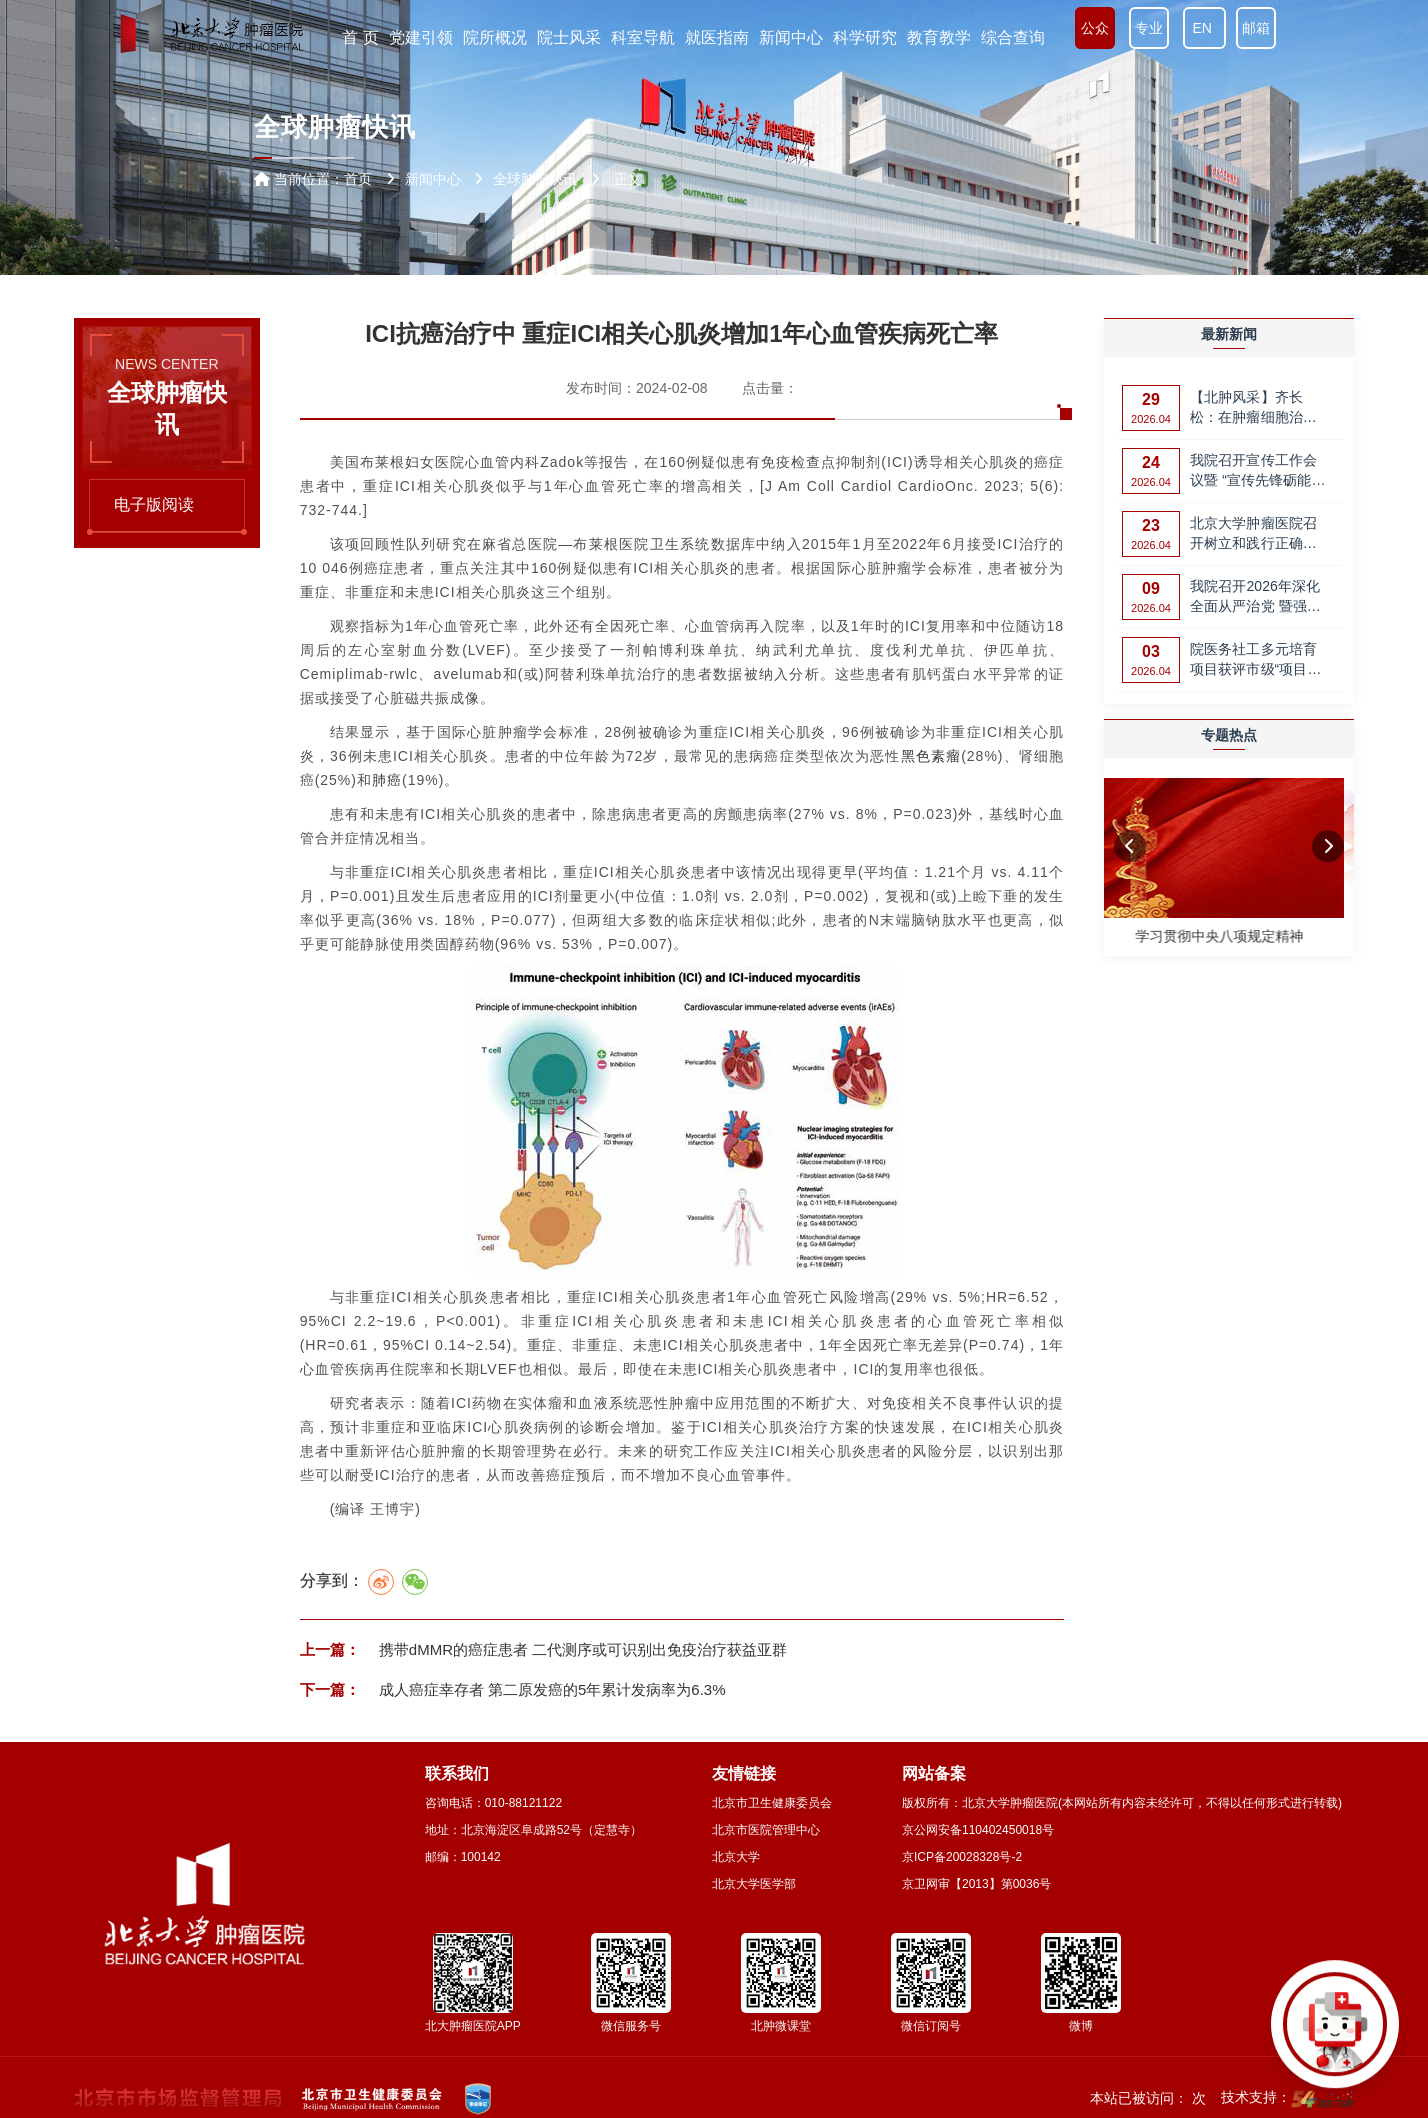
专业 (1149, 28)
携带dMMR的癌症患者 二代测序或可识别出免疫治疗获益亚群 (581, 1649)
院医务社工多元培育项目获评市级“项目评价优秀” (1256, 660)
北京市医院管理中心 (766, 1830)
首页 (358, 179)
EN (1204, 28)
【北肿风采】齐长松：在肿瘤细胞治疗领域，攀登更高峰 (1253, 408)
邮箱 (1256, 28)
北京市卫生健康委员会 (772, 1803)
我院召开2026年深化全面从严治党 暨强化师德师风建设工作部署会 (1255, 597)
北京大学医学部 (754, 1884)
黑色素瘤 (931, 756)
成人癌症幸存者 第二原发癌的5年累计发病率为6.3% (550, 1689)
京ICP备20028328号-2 (962, 1857)
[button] (1130, 847)
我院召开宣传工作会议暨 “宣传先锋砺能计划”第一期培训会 (1258, 471)
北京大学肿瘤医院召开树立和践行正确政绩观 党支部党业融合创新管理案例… (1255, 534)
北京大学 (736, 1857)
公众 (1095, 28)
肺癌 (387, 780)
